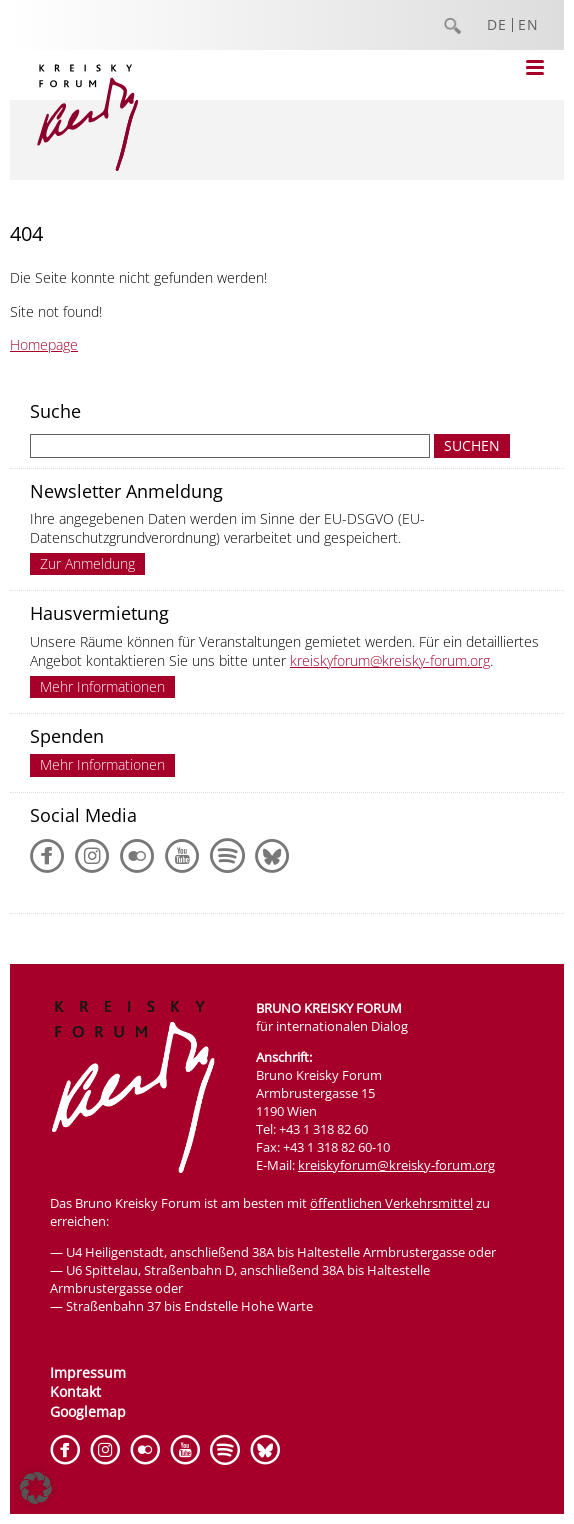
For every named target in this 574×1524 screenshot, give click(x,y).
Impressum (88, 1372)
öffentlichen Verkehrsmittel (391, 1203)
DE (497, 25)
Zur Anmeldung (87, 563)
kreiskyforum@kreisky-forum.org (390, 660)
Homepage (44, 344)
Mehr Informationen (102, 686)
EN (528, 25)
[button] (36, 1488)
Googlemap (88, 1411)
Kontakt (75, 1391)
